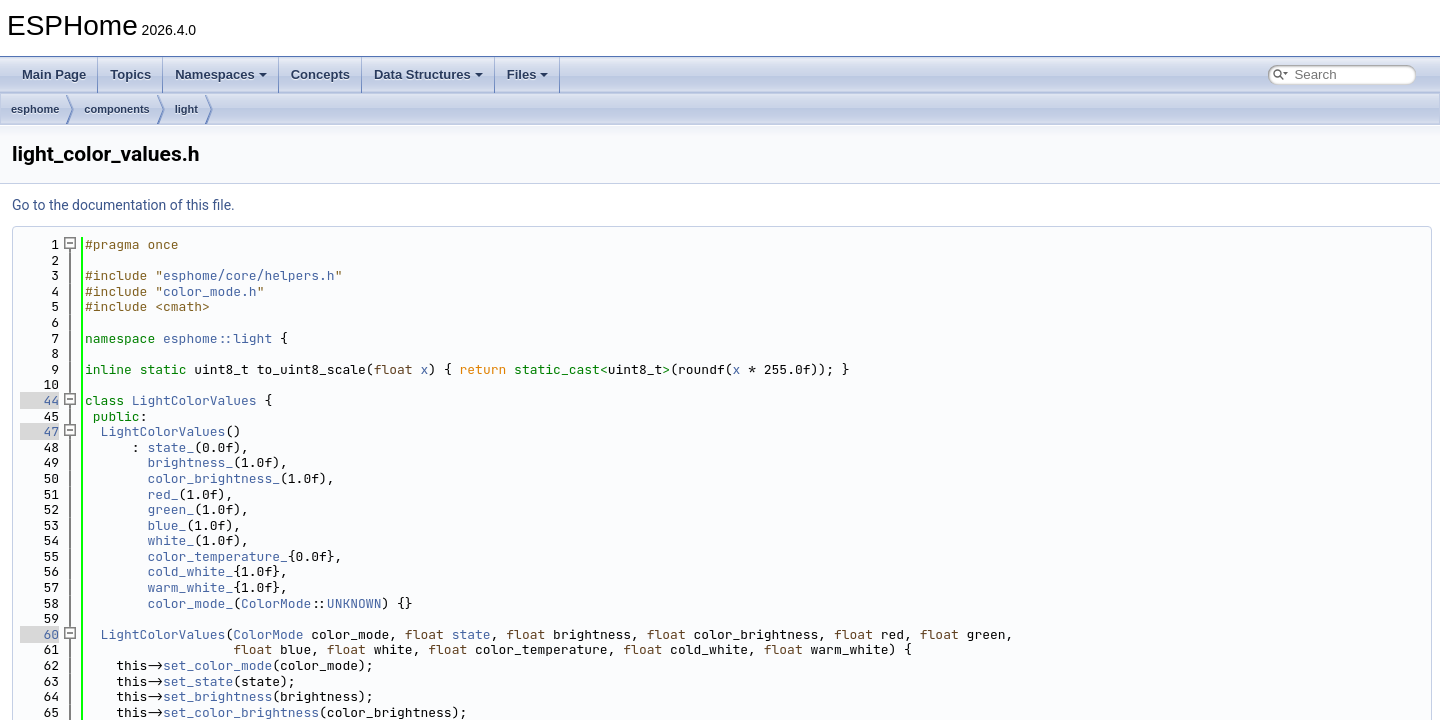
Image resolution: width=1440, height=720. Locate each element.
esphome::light (217, 338)
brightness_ (190, 462)
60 (39, 634)
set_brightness (217, 696)
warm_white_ (190, 587)
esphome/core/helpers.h (249, 275)
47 (39, 431)
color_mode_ (190, 603)
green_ (170, 509)
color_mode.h (210, 291)
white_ (170, 540)
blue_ (166, 525)
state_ (170, 447)
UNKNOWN (354, 603)
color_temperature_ (217, 556)
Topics (130, 74)
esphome (35, 109)
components (116, 109)
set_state (198, 681)
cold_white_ (190, 571)
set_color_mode (217, 665)
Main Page (54, 74)
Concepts (320, 74)
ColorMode (276, 603)
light (186, 109)
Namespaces (221, 74)
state (471, 634)
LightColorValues (194, 400)
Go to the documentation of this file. (123, 205)
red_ (162, 494)
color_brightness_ (213, 478)
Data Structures (428, 74)
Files (528, 74)
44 (39, 400)
